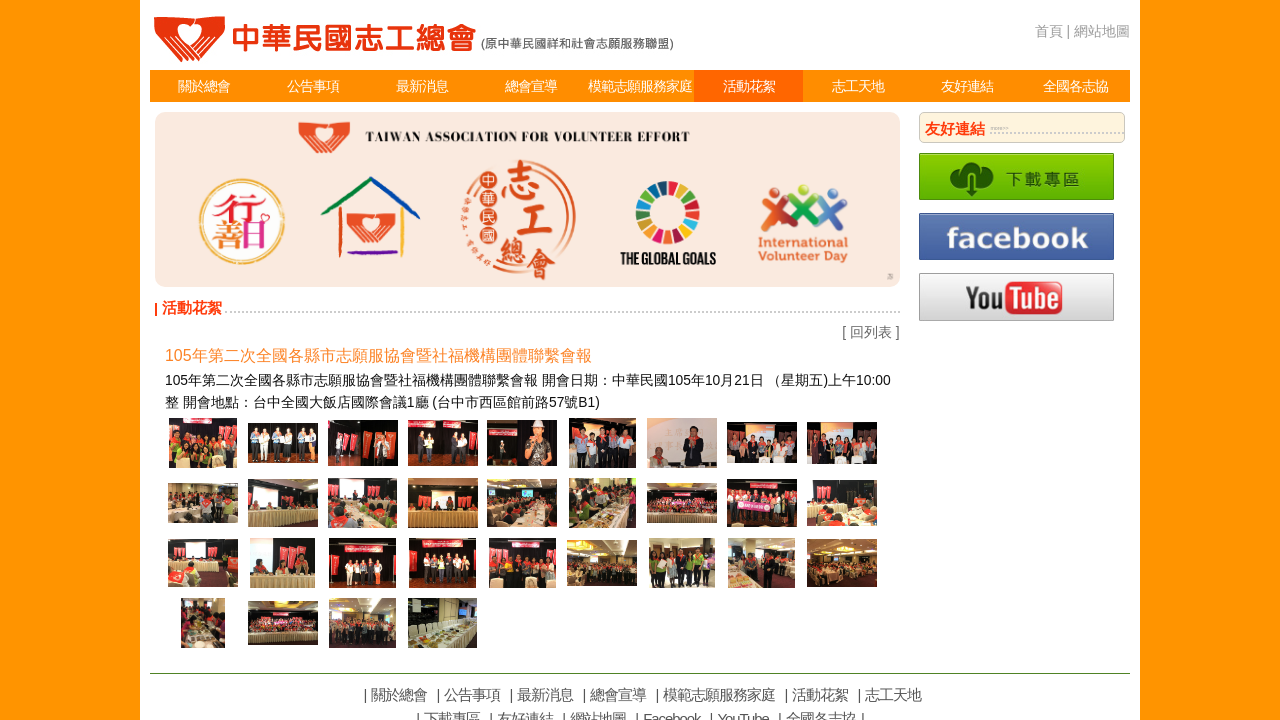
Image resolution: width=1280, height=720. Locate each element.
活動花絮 (749, 86)
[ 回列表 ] (870, 332)
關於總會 (204, 86)
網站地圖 (1102, 31)
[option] (527, 199)
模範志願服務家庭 (640, 86)
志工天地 (858, 86)
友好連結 (967, 86)
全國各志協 (1075, 86)
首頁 (1049, 31)
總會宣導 (531, 86)
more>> (999, 128)
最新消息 (422, 86)
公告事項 (313, 86)
